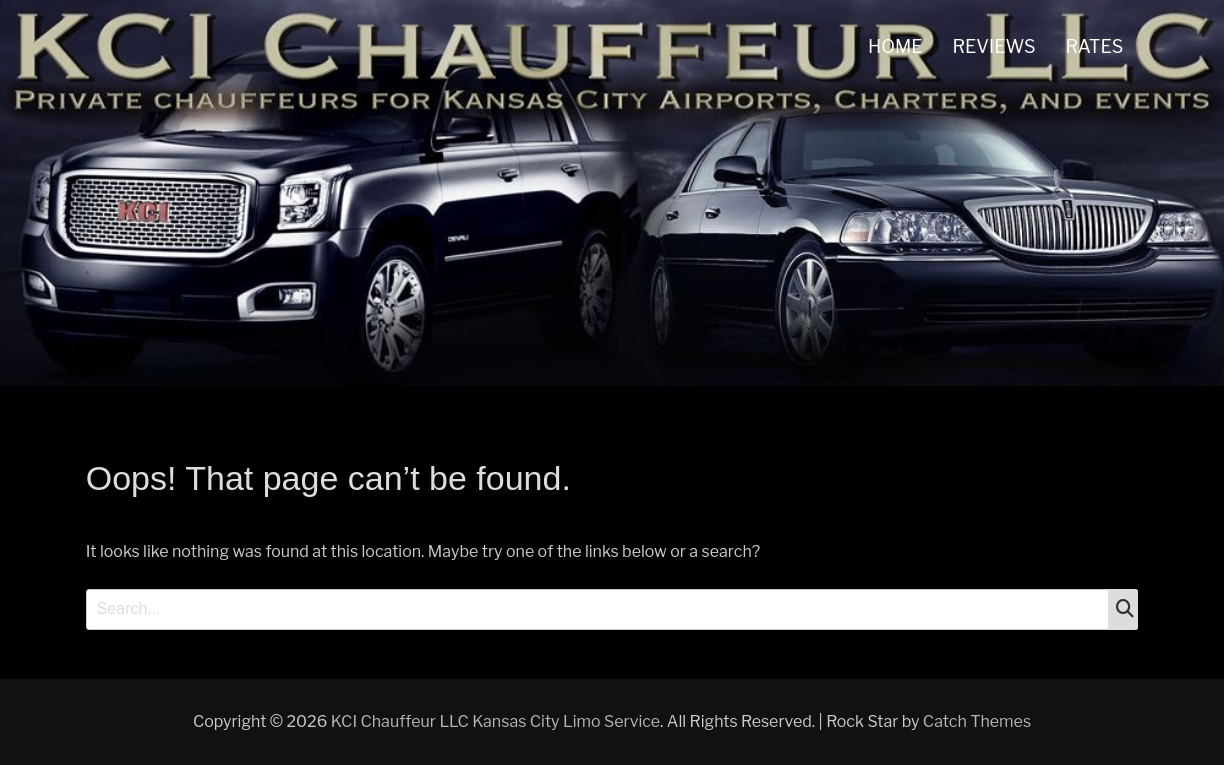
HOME (895, 46)
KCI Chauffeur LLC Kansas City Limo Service (495, 721)
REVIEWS (994, 46)
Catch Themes (977, 721)
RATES (1095, 46)
